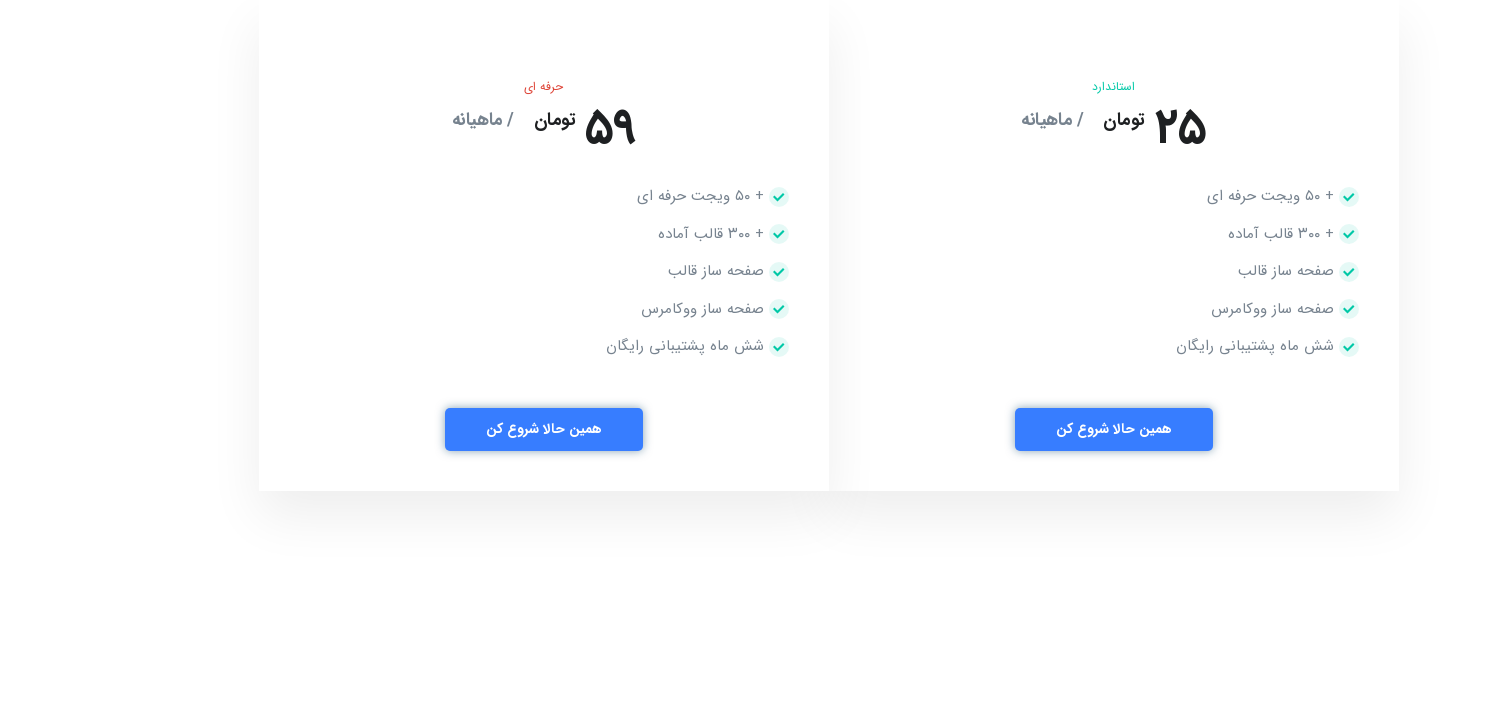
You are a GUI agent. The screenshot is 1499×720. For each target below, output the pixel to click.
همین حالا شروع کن (1035, 429)
